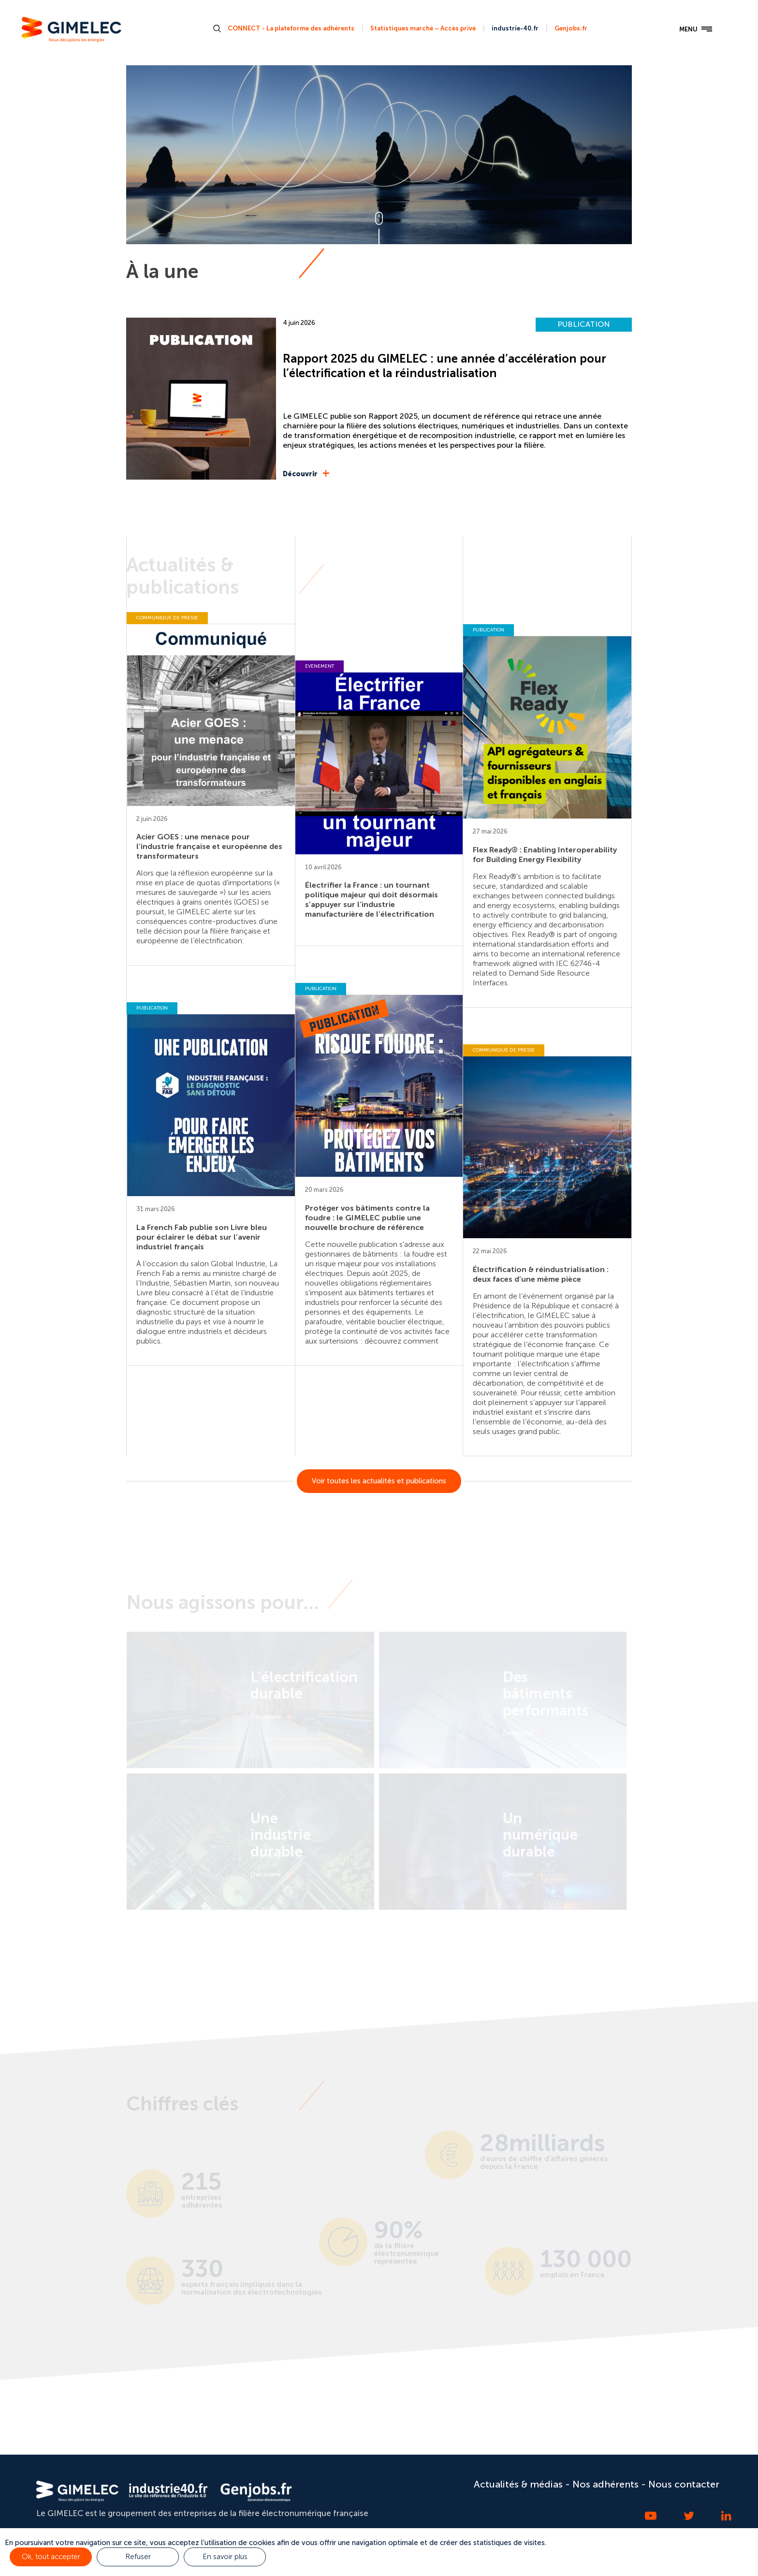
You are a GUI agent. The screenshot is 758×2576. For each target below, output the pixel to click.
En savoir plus (225, 2556)
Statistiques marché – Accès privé (423, 28)
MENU (695, 29)
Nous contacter (683, 2484)
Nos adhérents (605, 2484)
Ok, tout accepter (51, 2556)
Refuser (138, 2556)
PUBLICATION (583, 324)
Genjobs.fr (570, 28)
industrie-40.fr (515, 28)
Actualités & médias (518, 2484)
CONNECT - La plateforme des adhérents (291, 28)
